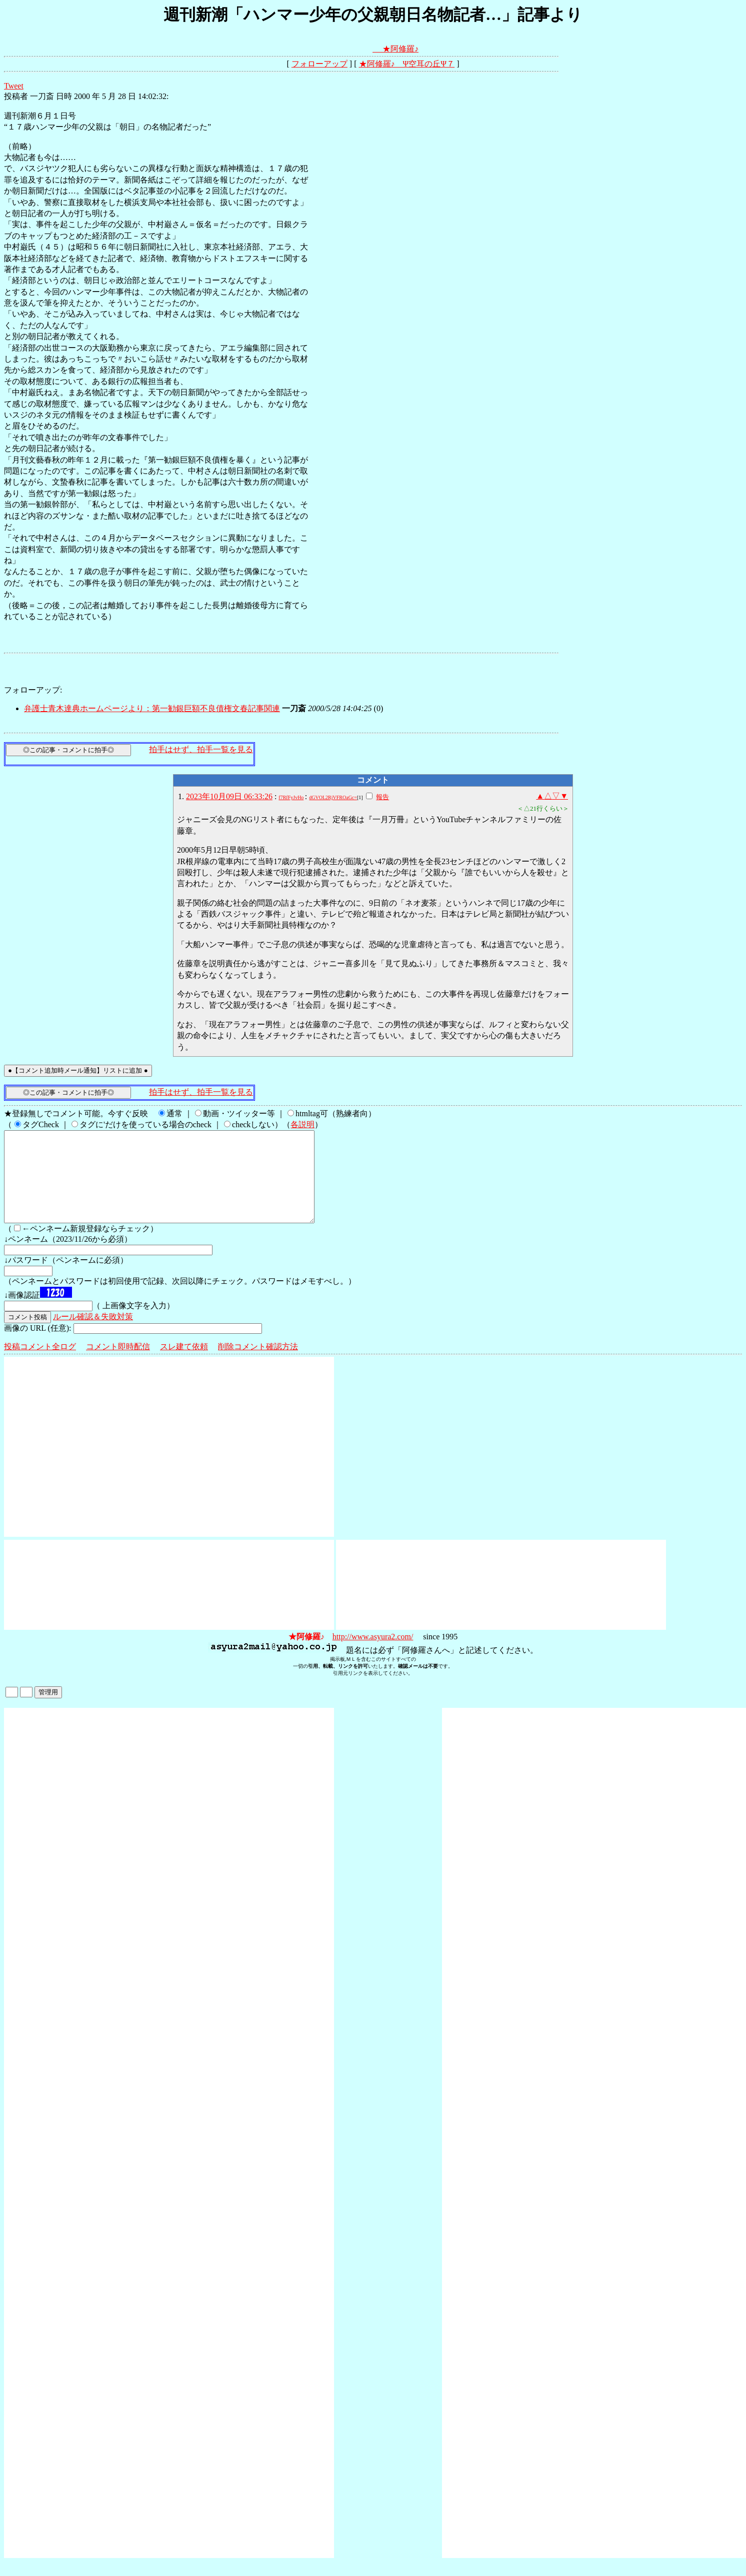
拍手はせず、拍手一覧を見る (201, 749)
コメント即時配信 (118, 1364)
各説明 (302, 1124)
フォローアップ (320, 64)
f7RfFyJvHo (291, 797)
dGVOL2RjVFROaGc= (333, 797)
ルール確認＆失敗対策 (93, 1334)
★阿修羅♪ (400, 49)
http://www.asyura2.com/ (373, 1654)
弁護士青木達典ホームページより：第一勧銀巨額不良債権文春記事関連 (152, 708)
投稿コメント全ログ (40, 1364)
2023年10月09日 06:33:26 (229, 796)
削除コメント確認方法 (258, 1364)
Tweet (14, 86)
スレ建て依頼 (184, 1364)
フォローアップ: (33, 690)
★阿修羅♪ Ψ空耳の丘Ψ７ (407, 64)
